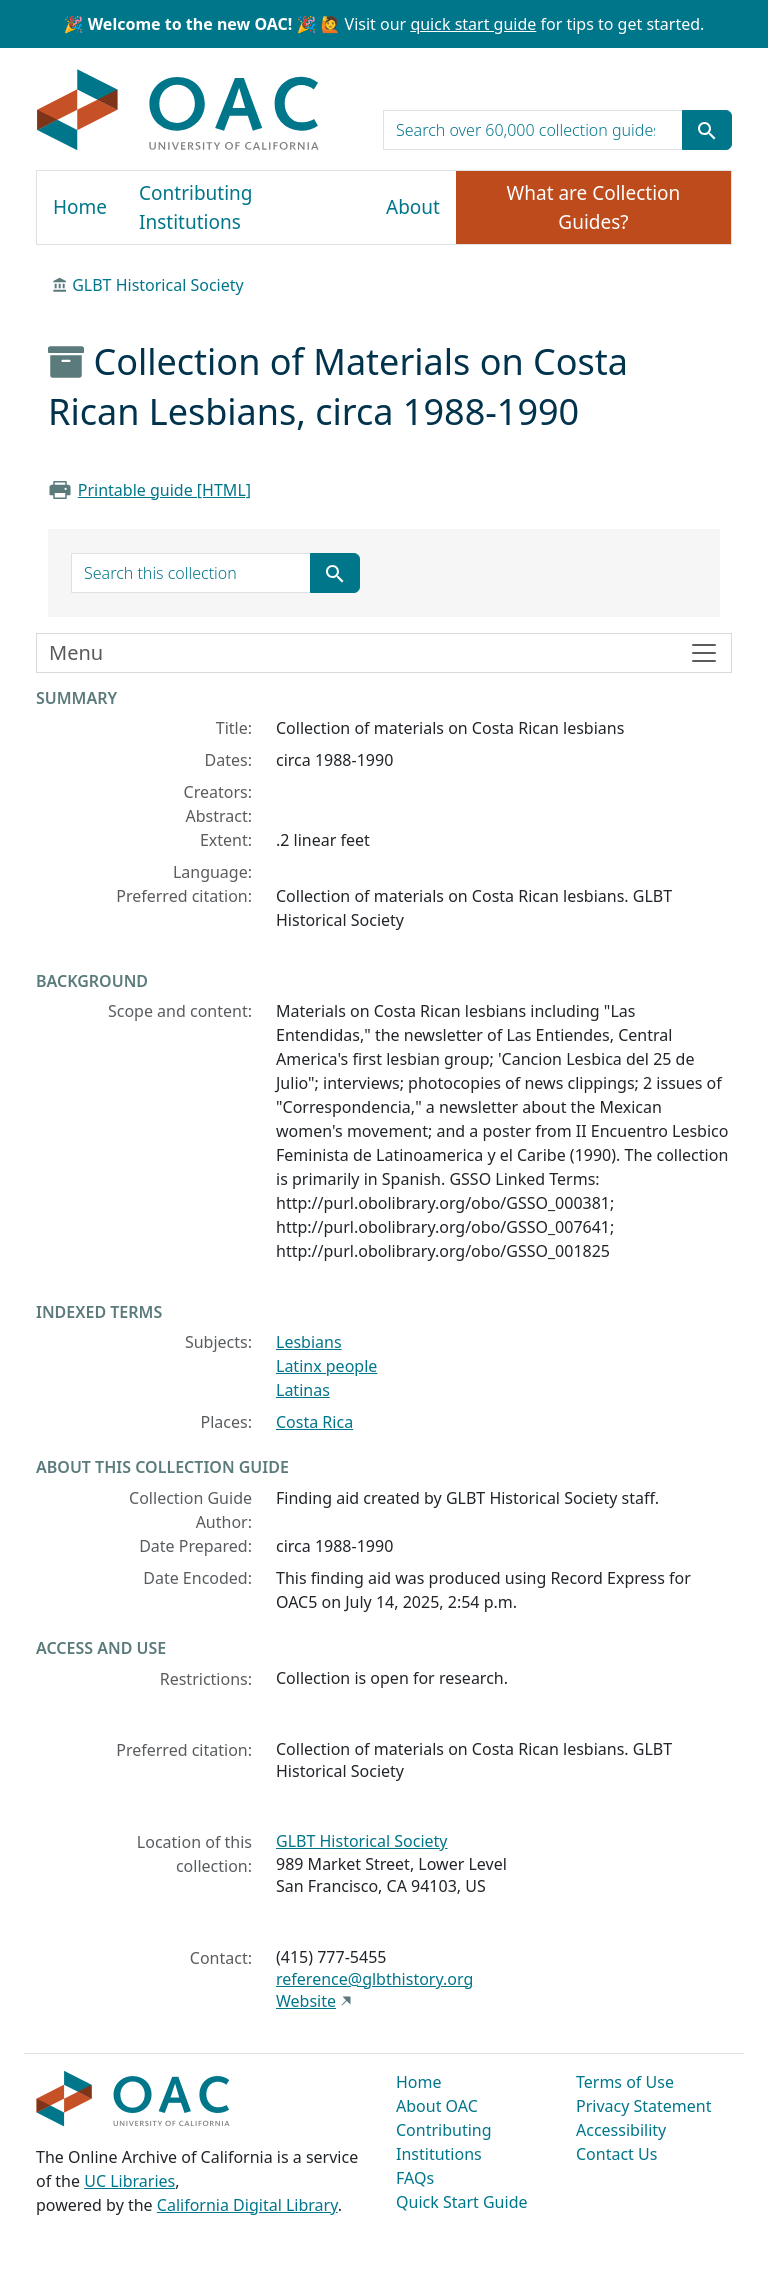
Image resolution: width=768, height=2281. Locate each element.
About (413, 207)
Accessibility (621, 2130)
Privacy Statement (644, 2106)
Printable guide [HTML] (164, 490)
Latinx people (326, 1366)
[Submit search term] (707, 130)
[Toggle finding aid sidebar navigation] (384, 653)
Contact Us (616, 2154)
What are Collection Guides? (594, 207)
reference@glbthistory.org (374, 1979)
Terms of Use (625, 2082)
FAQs (415, 2178)
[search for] (533, 130)
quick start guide (473, 24)
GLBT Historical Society (158, 285)
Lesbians (309, 1342)
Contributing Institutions (195, 207)
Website (306, 2001)
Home (80, 207)
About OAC (437, 2106)
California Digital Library (247, 2205)
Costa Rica (314, 1422)
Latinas (303, 1390)
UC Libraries (129, 2181)
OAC (178, 111)
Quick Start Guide (462, 2202)
